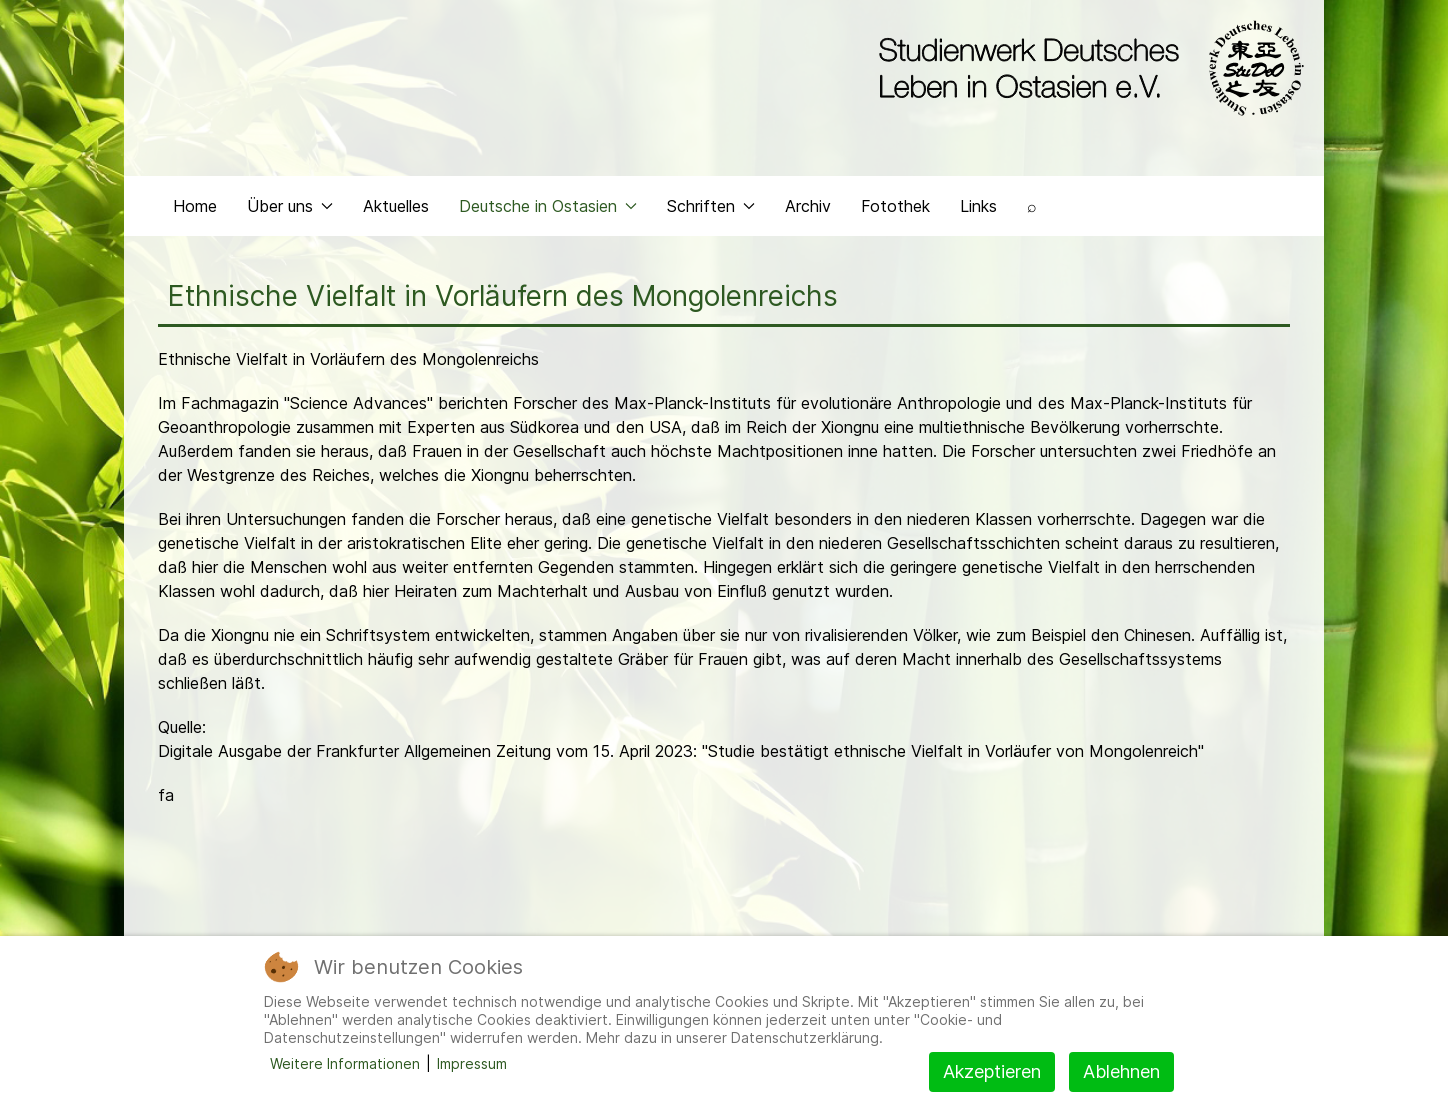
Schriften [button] (711, 206)
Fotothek (895, 206)
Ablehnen (1121, 1071)
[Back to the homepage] (1086, 68)
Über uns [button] (290, 206)
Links (978, 206)
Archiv (808, 206)
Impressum (472, 1063)
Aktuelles (396, 206)
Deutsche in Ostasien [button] (548, 206)
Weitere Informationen (345, 1063)
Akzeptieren (992, 1071)
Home (195, 206)
